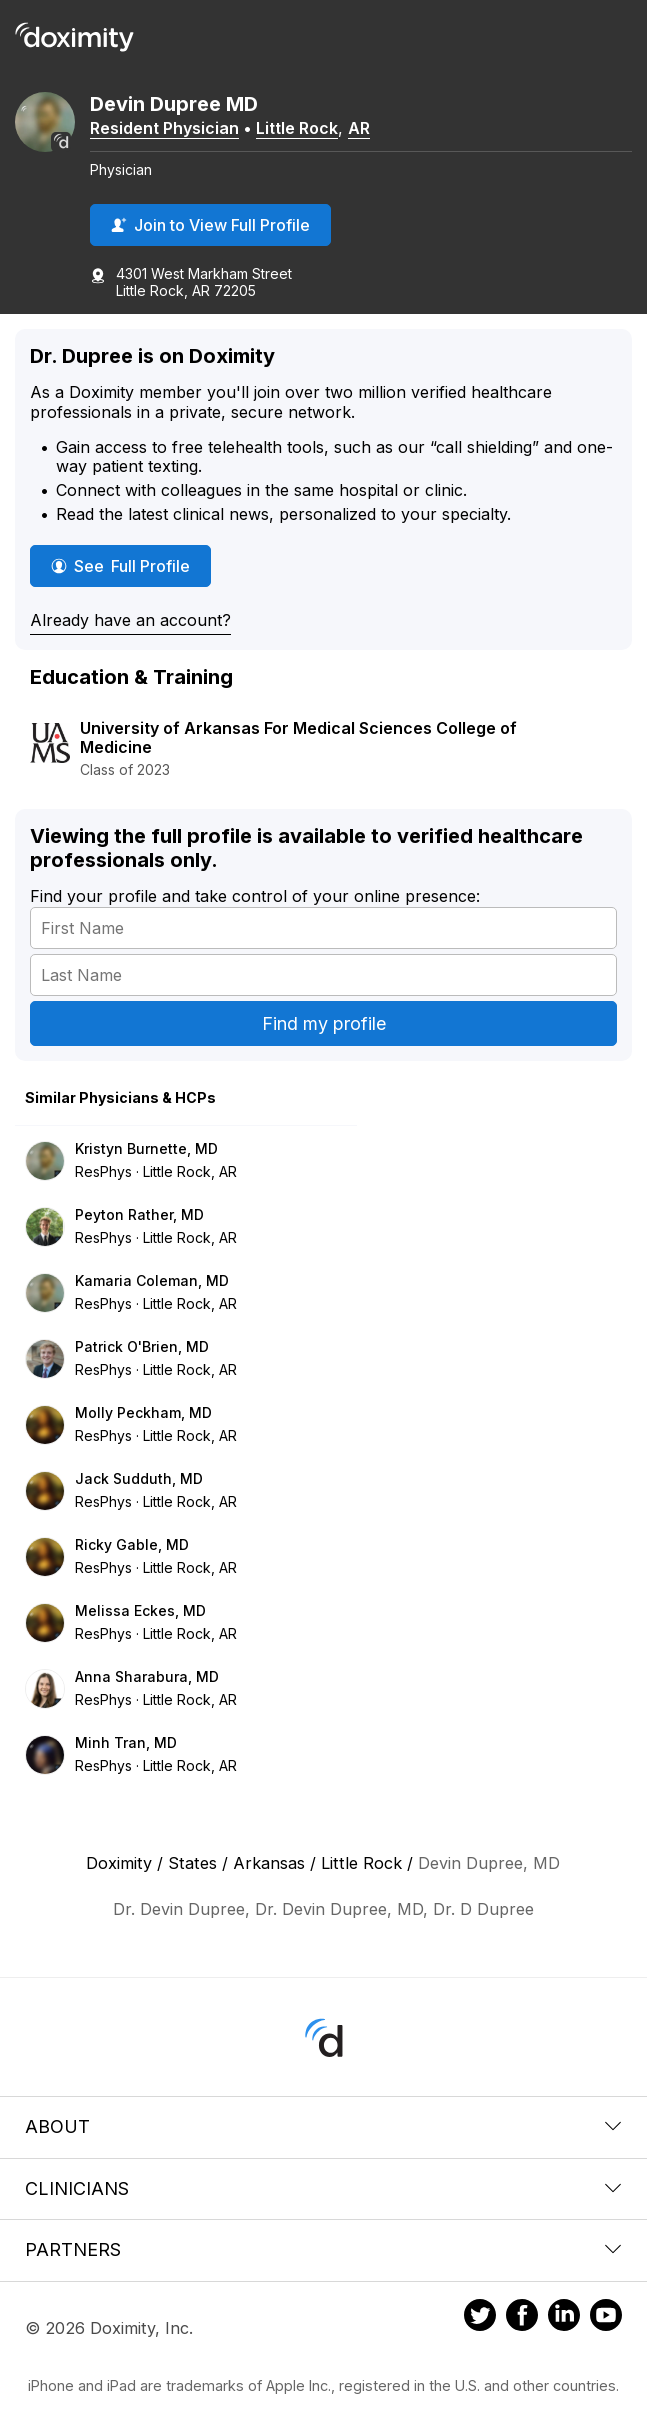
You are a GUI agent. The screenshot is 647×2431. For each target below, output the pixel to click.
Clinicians (323, 2188)
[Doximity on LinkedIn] (564, 2318)
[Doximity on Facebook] (522, 2318)
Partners (323, 2249)
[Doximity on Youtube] (606, 2318)
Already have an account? (130, 620)
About (323, 2126)
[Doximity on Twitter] (480, 2318)
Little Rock (297, 128)
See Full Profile (131, 565)
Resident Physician (164, 128)
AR (359, 128)
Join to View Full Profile (210, 225)
